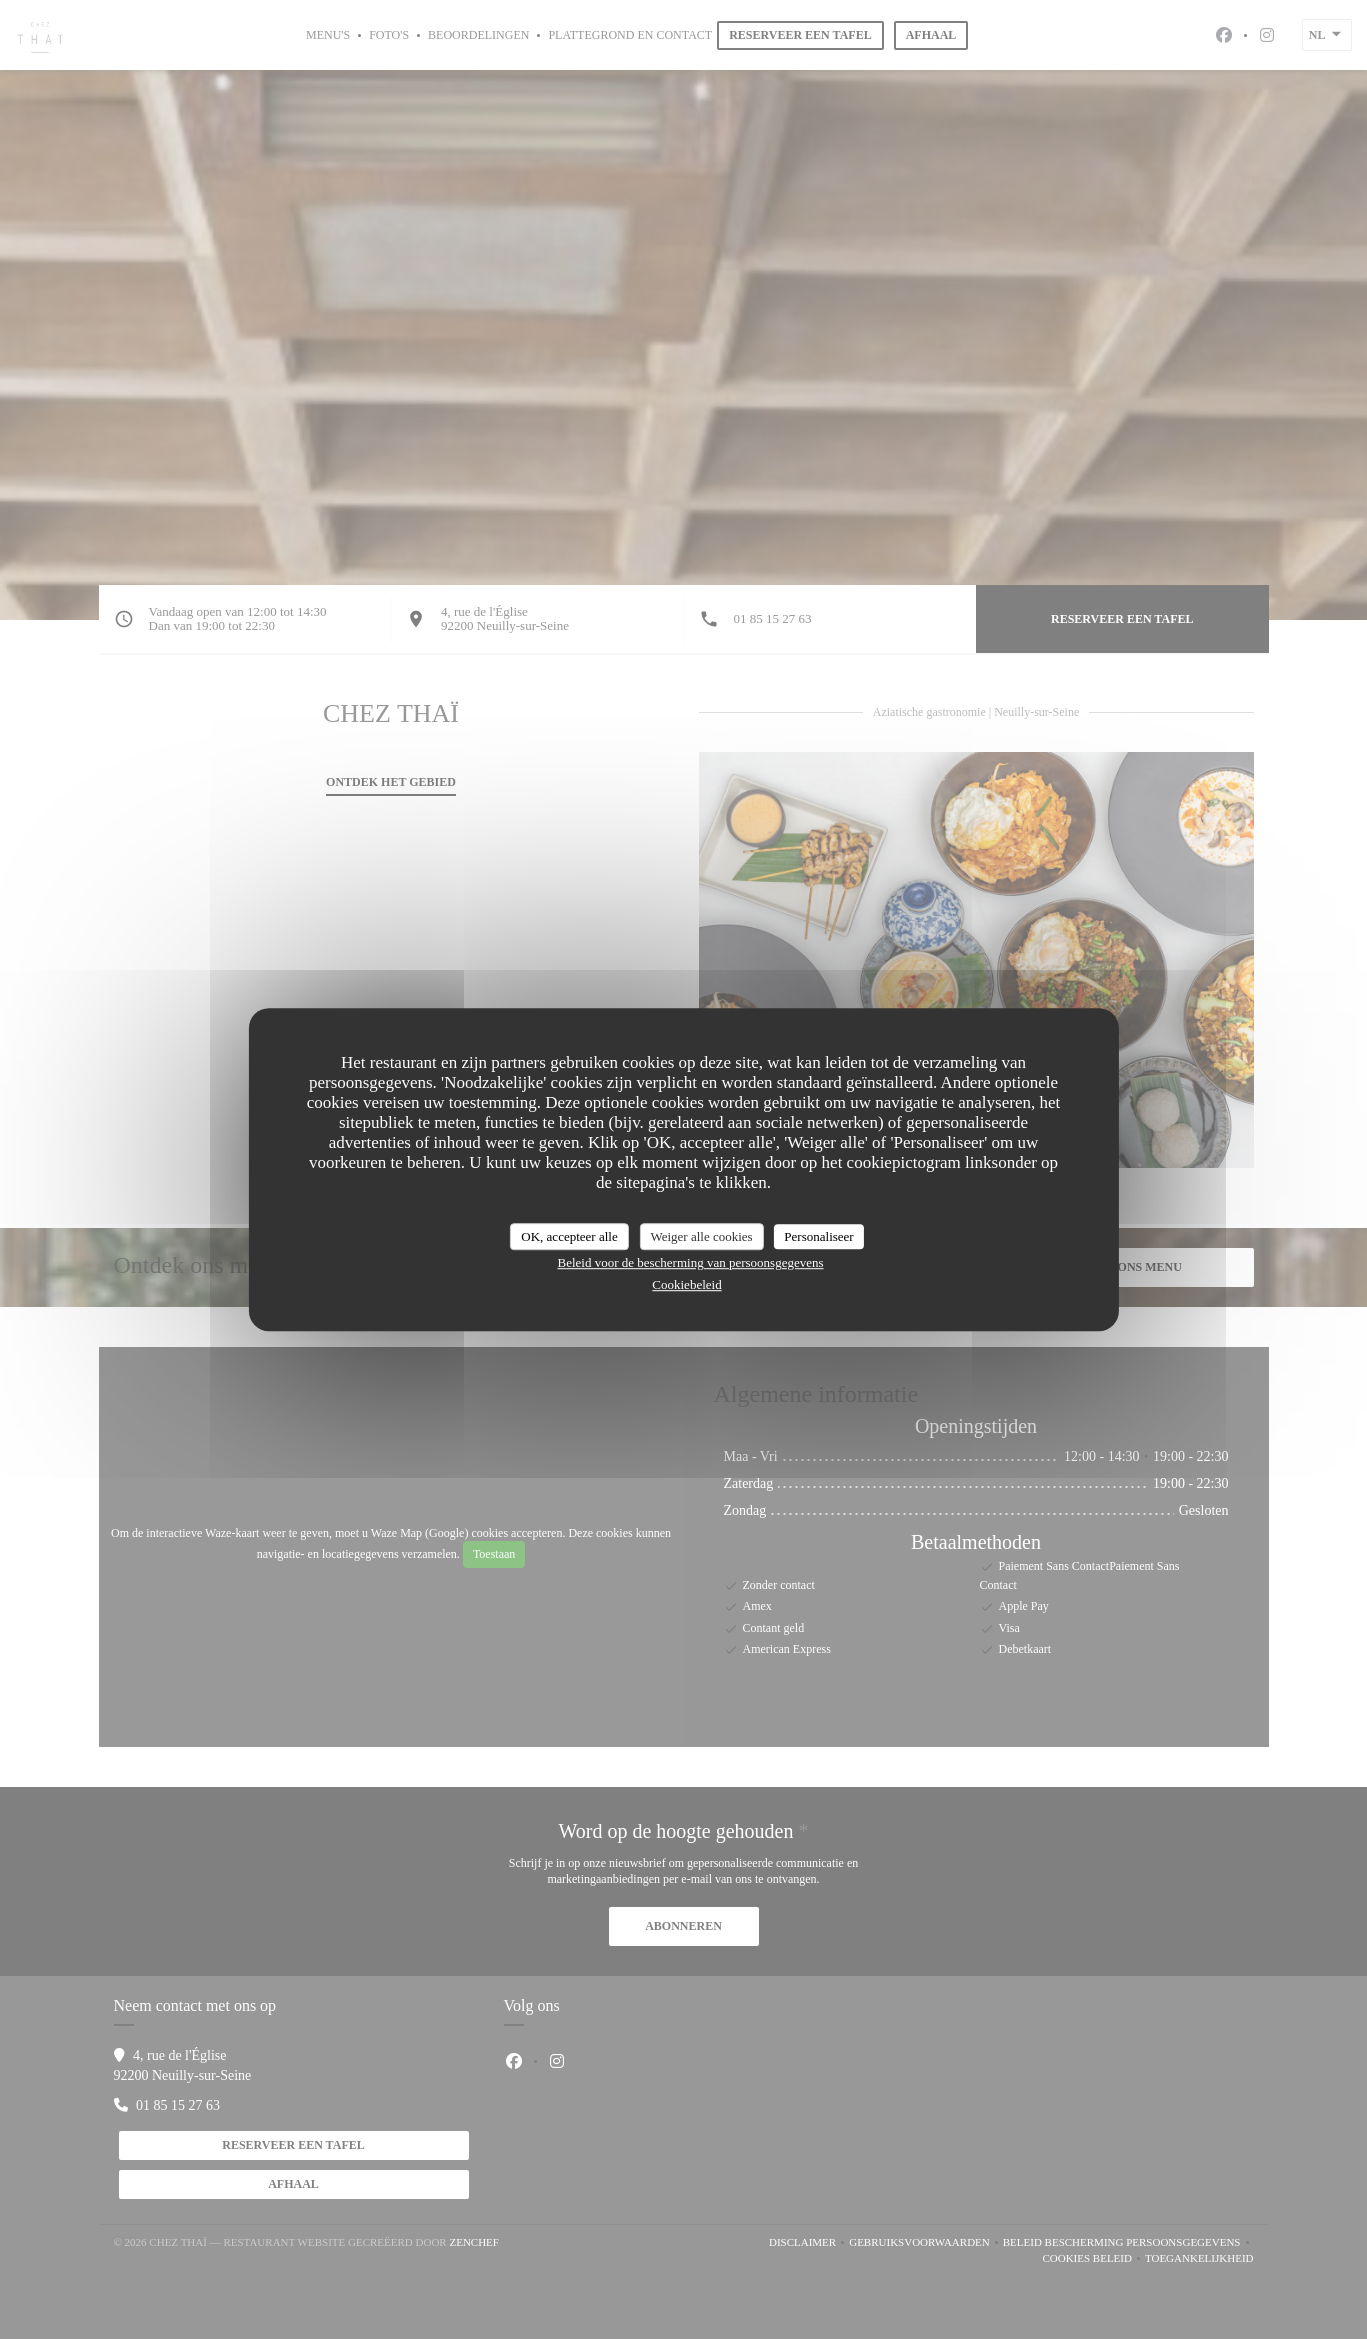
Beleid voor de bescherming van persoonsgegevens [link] (690, 1262)
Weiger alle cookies (701, 1236)
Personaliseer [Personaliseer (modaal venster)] (818, 1236)
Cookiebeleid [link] (686, 1284)
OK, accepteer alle (569, 1236)
